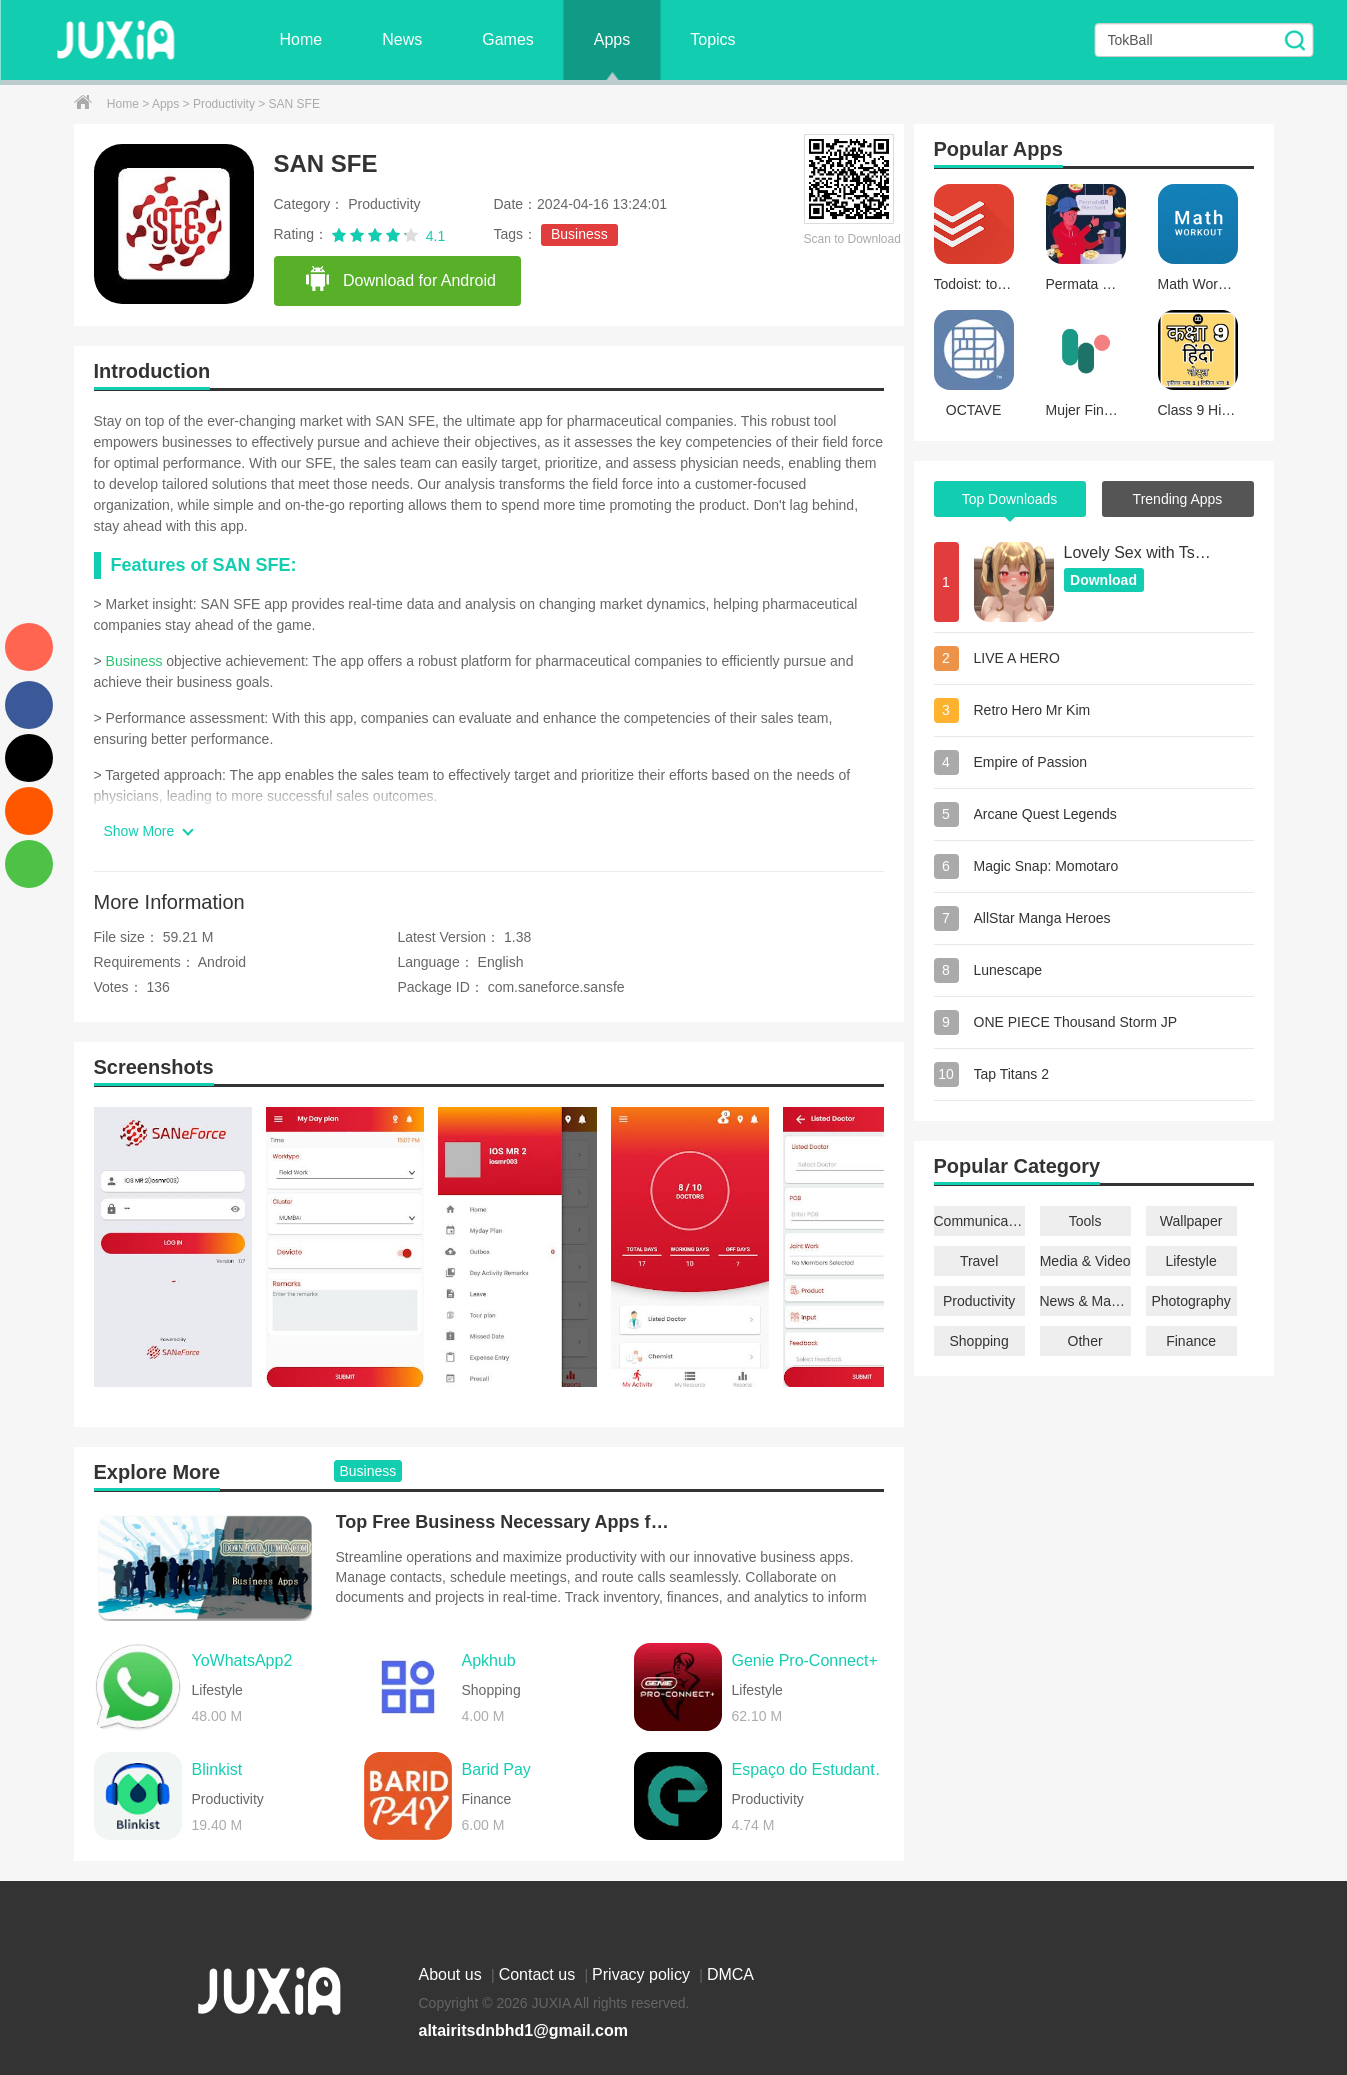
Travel (979, 1261)
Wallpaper (1191, 1221)
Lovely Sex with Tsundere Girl (1139, 552)
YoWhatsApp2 (242, 1660)
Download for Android (400, 280)
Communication (979, 1221)
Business (579, 234)
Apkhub (489, 1660)
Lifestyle (1190, 1261)
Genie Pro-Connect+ (805, 1660)
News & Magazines (1085, 1301)
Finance (1191, 1341)
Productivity (225, 104)
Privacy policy (643, 1974)
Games (508, 39)
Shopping (979, 1341)
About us (453, 1974)
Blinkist (217, 1769)
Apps (612, 39)
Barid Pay (496, 1769)
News (402, 39)
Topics (712, 39)
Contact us (539, 1974)
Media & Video (1085, 1261)
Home (301, 39)
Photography (1190, 1301)
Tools (1085, 1221)
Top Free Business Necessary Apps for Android (506, 1522)
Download (1103, 580)
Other (1085, 1341)
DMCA (730, 1974)
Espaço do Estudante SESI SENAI (813, 1769)
